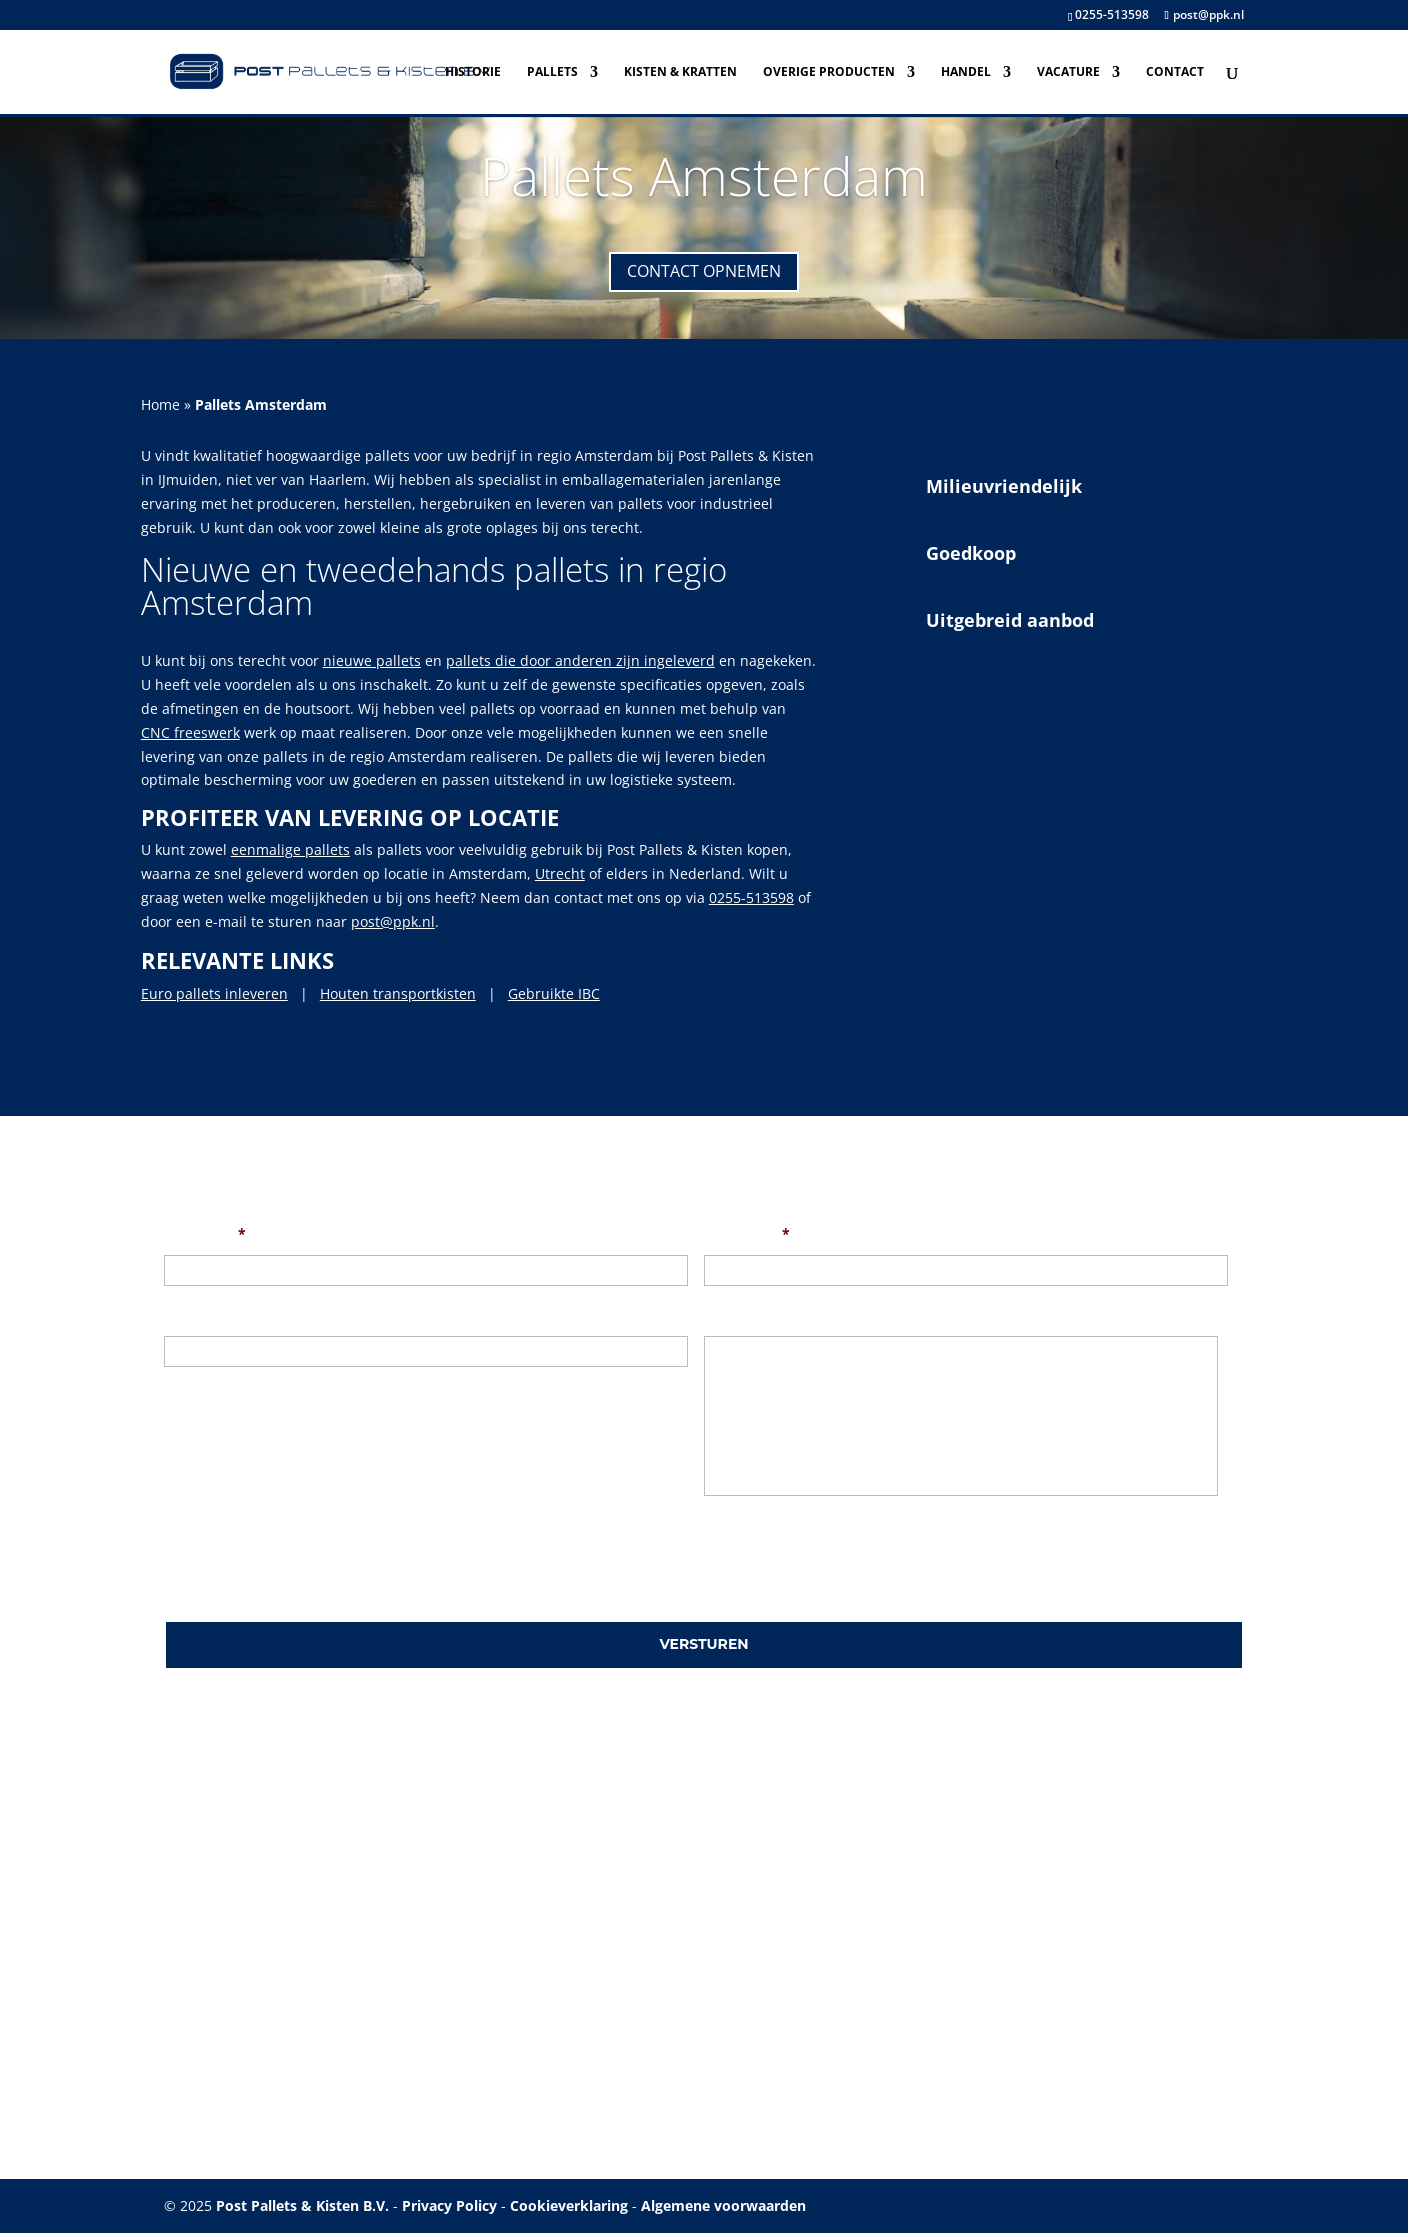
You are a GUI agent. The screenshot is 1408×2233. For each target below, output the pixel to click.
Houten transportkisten (398, 993)
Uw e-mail (747, 1234)
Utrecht (560, 873)
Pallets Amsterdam (704, 175)
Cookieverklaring (569, 2205)
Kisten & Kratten (680, 72)
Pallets (552, 72)
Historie (473, 72)
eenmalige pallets (290, 849)
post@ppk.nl (393, 921)
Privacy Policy (449, 2205)
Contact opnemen (704, 271)
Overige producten (829, 72)
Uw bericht (742, 1315)
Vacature (1068, 72)
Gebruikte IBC (554, 993)
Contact (1175, 72)
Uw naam (205, 1234)
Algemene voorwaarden (723, 2205)
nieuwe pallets (372, 660)
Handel (966, 72)
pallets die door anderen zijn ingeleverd (580, 660)
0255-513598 (1112, 14)
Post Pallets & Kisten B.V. (302, 2205)
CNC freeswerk (190, 732)
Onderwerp (203, 1315)
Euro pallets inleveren (214, 993)
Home (160, 404)
